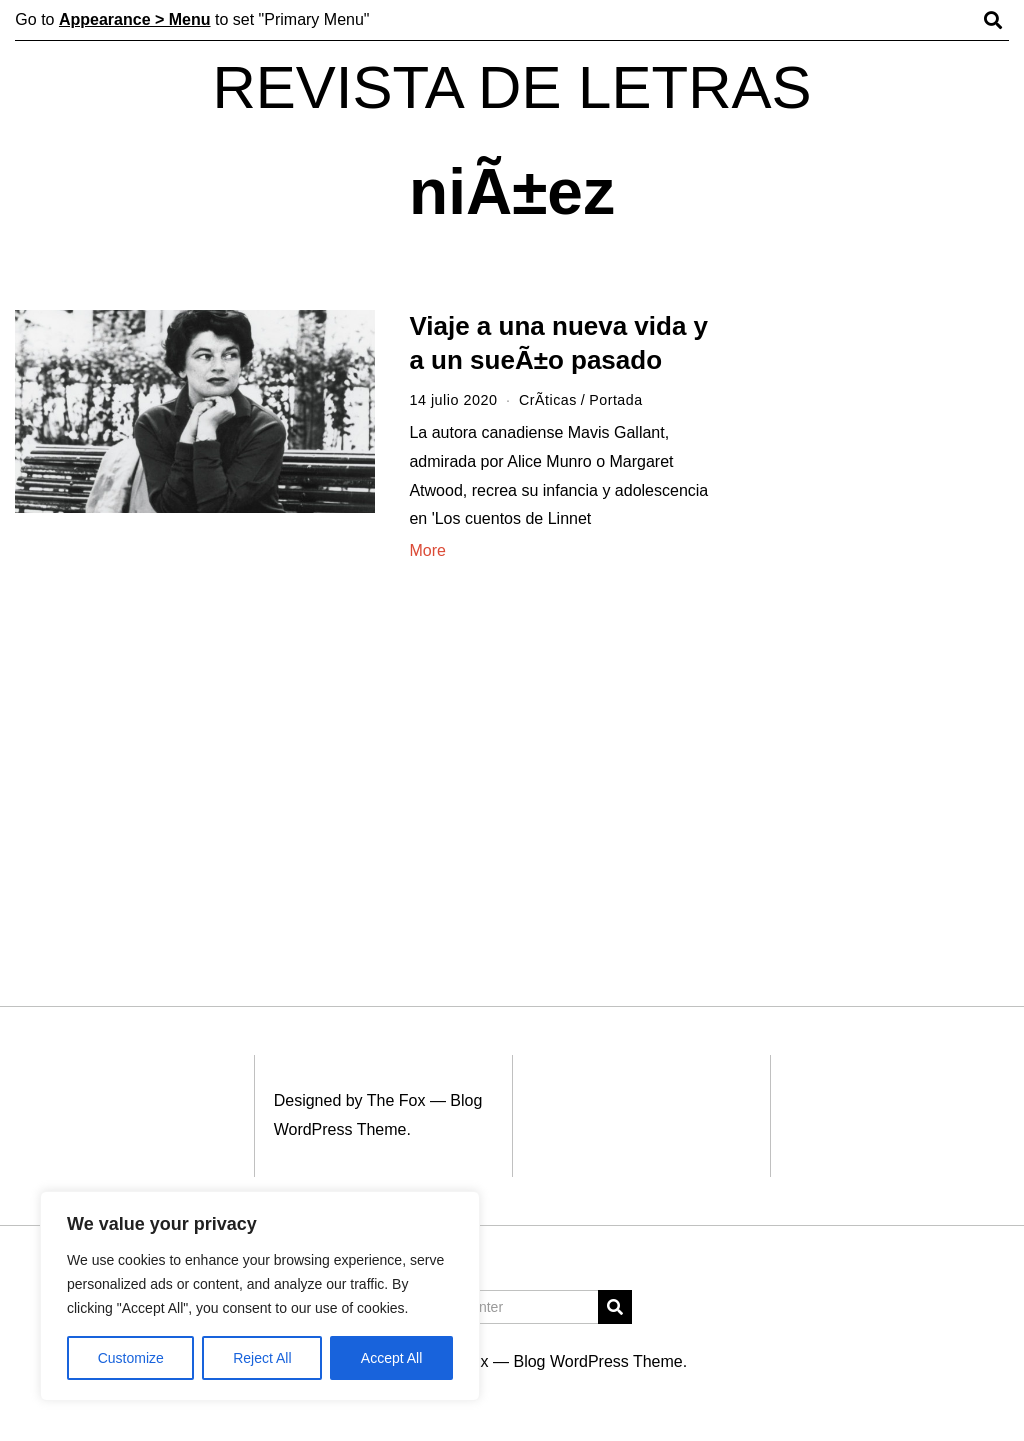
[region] (260, 1296)
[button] (615, 1307)
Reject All (262, 1358)
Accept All (391, 1358)
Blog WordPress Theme (597, 1361)
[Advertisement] (887, 618)
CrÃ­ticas (548, 400)
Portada (617, 400)
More (427, 550)
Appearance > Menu (135, 19)
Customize (131, 1358)
